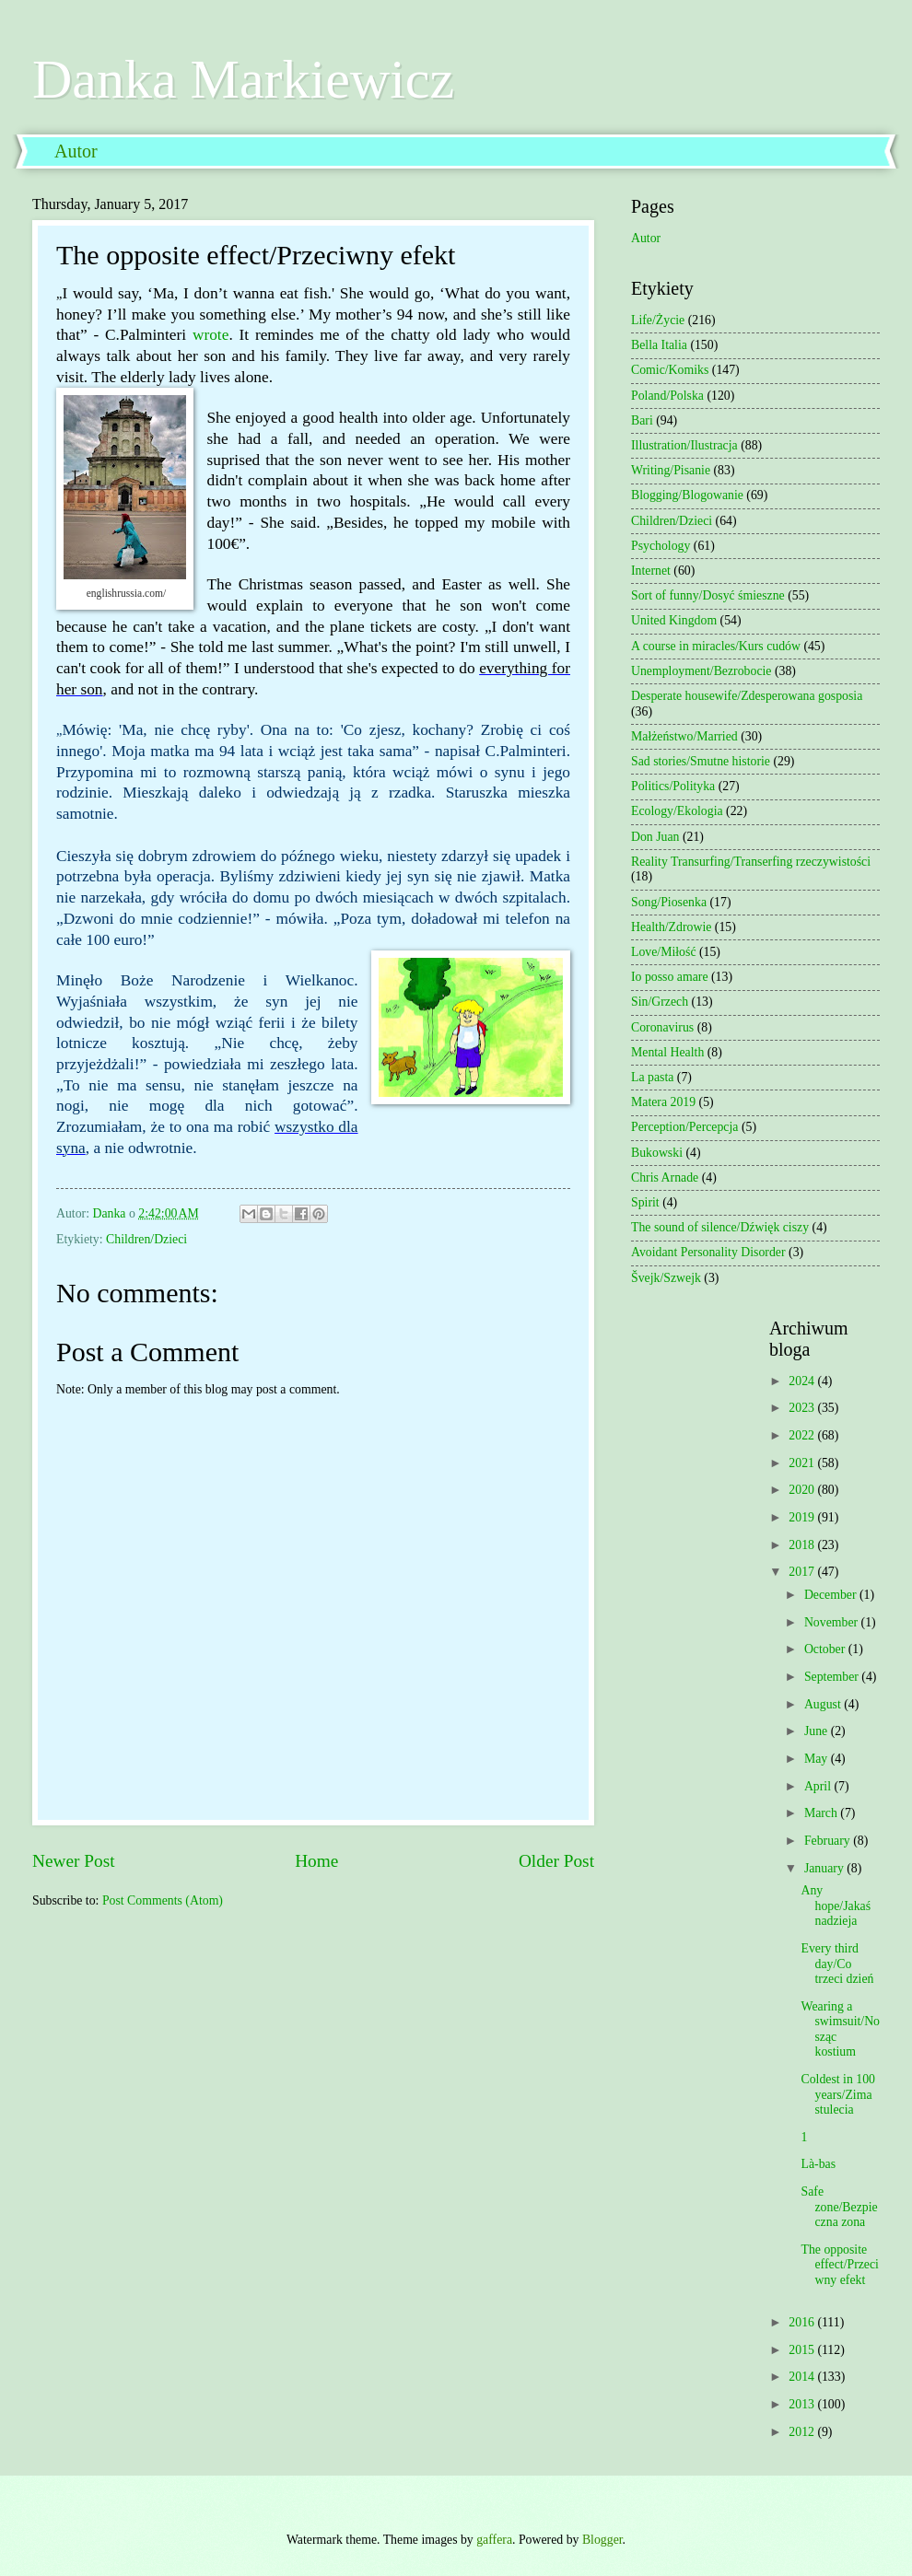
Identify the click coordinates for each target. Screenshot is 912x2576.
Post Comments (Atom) (162, 1900)
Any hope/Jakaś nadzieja (836, 1905)
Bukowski (657, 1153)
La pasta (652, 1077)
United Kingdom (674, 620)
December (831, 1595)
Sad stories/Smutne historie (700, 761)
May (817, 1759)
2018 (803, 1545)
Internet (651, 570)
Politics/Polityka (673, 786)
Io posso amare (669, 977)
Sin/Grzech (659, 1001)
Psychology (660, 546)
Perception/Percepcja (684, 1127)
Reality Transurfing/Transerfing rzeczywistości (751, 861)
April (819, 1786)
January (825, 1868)
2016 (803, 2322)
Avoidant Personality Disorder (708, 1252)
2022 (803, 1435)
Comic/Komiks (669, 370)
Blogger (602, 2540)
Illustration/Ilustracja (684, 445)
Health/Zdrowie (671, 927)
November (832, 1622)
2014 (803, 2377)
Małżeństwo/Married (684, 736)
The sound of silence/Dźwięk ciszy (720, 1227)
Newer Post (73, 1861)
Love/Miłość (663, 952)
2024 (803, 1381)
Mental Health (667, 1052)
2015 (803, 2350)
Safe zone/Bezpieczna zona (839, 2207)
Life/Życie (657, 320)
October (826, 1649)
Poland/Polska (667, 395)
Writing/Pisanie (670, 470)
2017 (803, 1572)
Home (316, 1861)
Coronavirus (662, 1027)
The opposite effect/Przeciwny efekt (839, 2265)
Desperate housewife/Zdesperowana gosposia (746, 696)
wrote (210, 335)
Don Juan (655, 837)
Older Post (556, 1861)
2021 (803, 1463)
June (817, 1731)
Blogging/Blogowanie (687, 495)
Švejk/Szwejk (666, 1278)
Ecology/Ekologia (677, 811)
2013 (803, 2404)
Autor (76, 151)
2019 (803, 1517)
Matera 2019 (663, 1102)
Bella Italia (659, 345)
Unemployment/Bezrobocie (701, 671)
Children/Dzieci (146, 1239)
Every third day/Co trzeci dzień (837, 1963)
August (824, 1704)
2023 (803, 1408)
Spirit (645, 1202)
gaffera (494, 2540)
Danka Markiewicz (243, 79)
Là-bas (818, 2164)
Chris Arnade (664, 1177)
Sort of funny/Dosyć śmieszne (708, 595)
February (828, 1840)
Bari (642, 420)
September (832, 1677)
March (822, 1813)
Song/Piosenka (669, 902)
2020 (803, 1490)
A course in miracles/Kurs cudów (716, 646)
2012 (803, 2432)
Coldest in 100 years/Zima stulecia (837, 2094)
